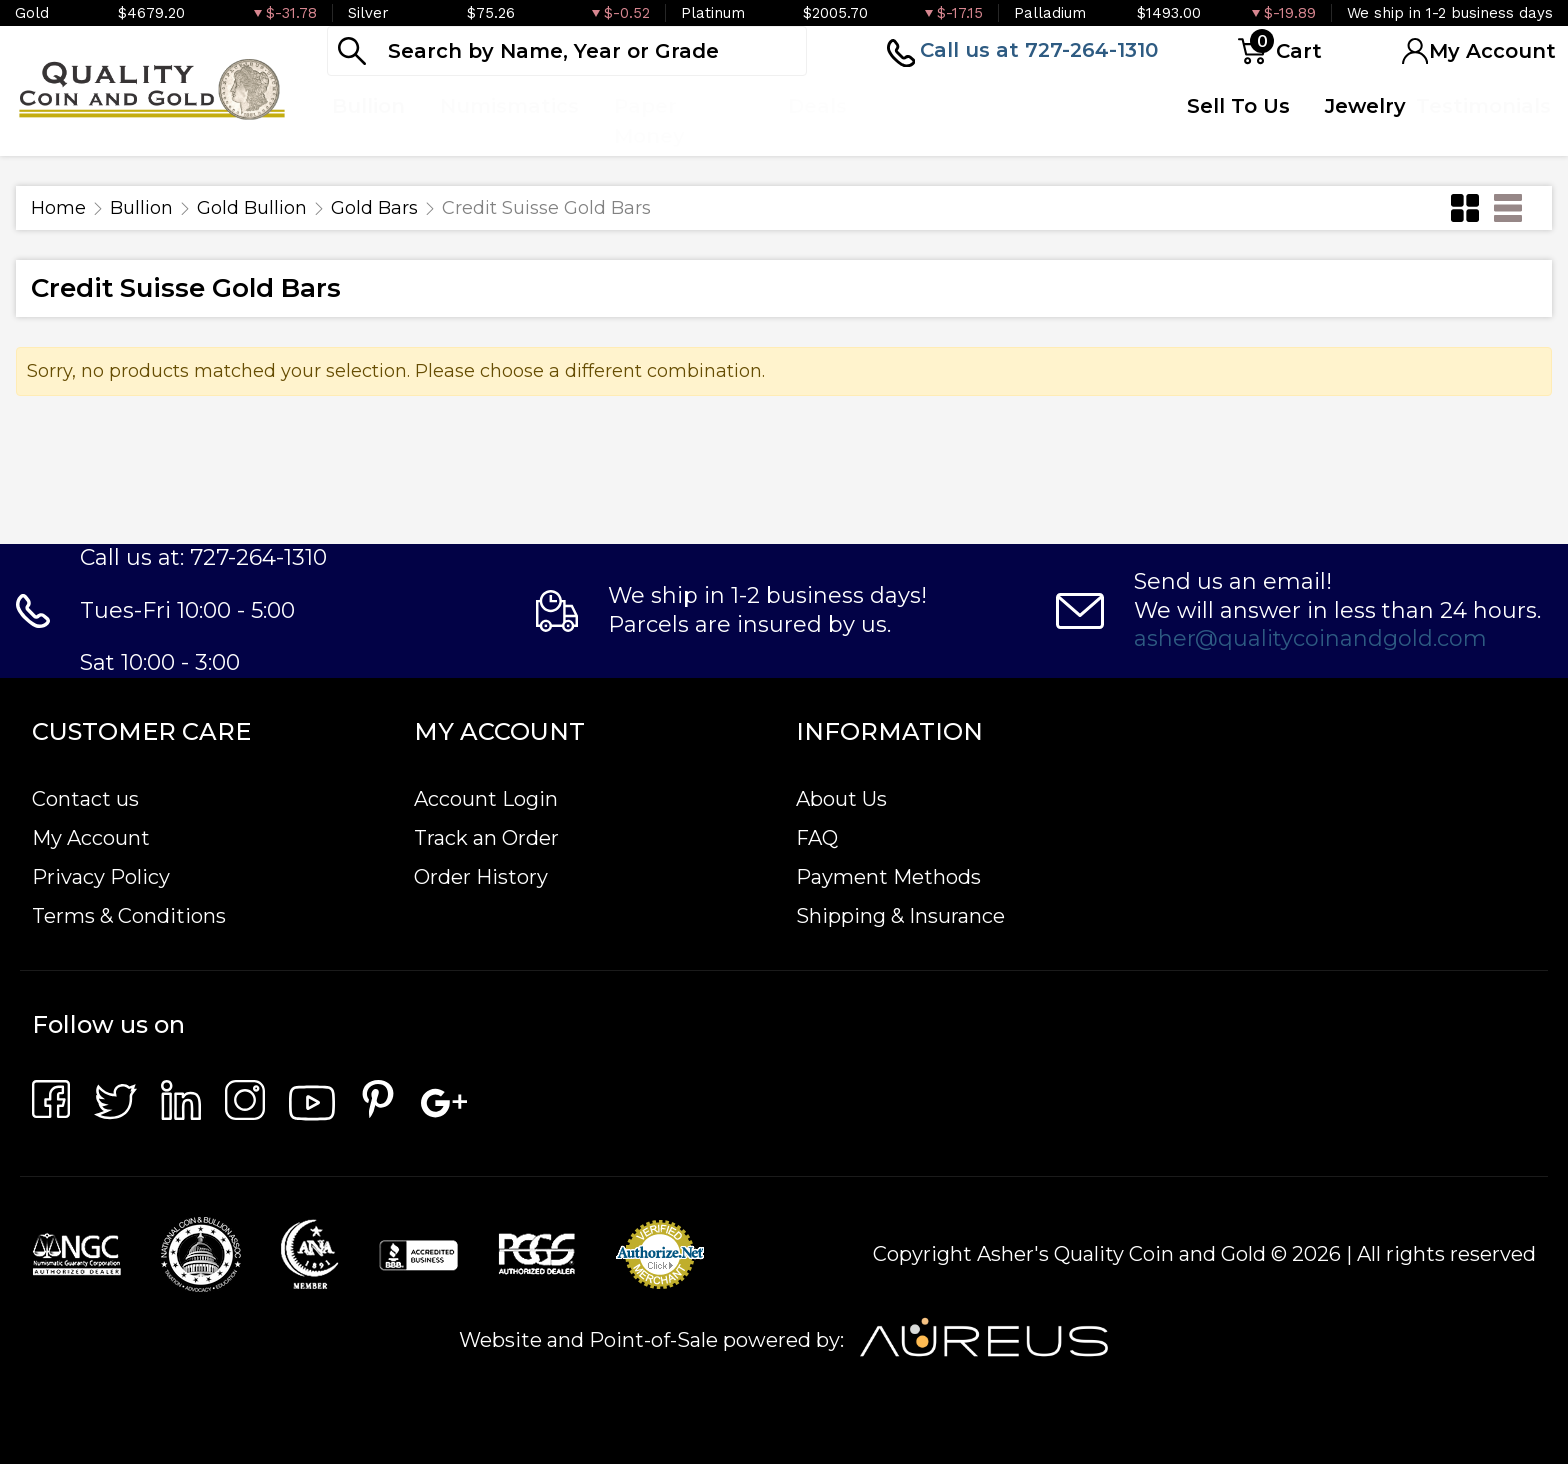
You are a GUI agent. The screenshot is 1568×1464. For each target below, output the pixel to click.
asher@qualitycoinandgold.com (1310, 638)
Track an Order (486, 838)
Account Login (486, 799)
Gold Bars (374, 208)
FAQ (817, 838)
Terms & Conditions (129, 916)
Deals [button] (817, 106)
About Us (841, 799)
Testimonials (1483, 106)
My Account (91, 838)
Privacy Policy (101, 877)
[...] (567, 51)
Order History (481, 877)
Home (58, 208)
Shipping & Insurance (900, 916)
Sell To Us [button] (1238, 106)
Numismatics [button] (509, 106)
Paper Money (649, 121)
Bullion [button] (368, 106)
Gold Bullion (252, 208)
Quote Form (1057, 121)
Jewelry (1365, 106)
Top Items (912, 121)
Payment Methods (888, 877)
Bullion (141, 208)
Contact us (85, 799)
